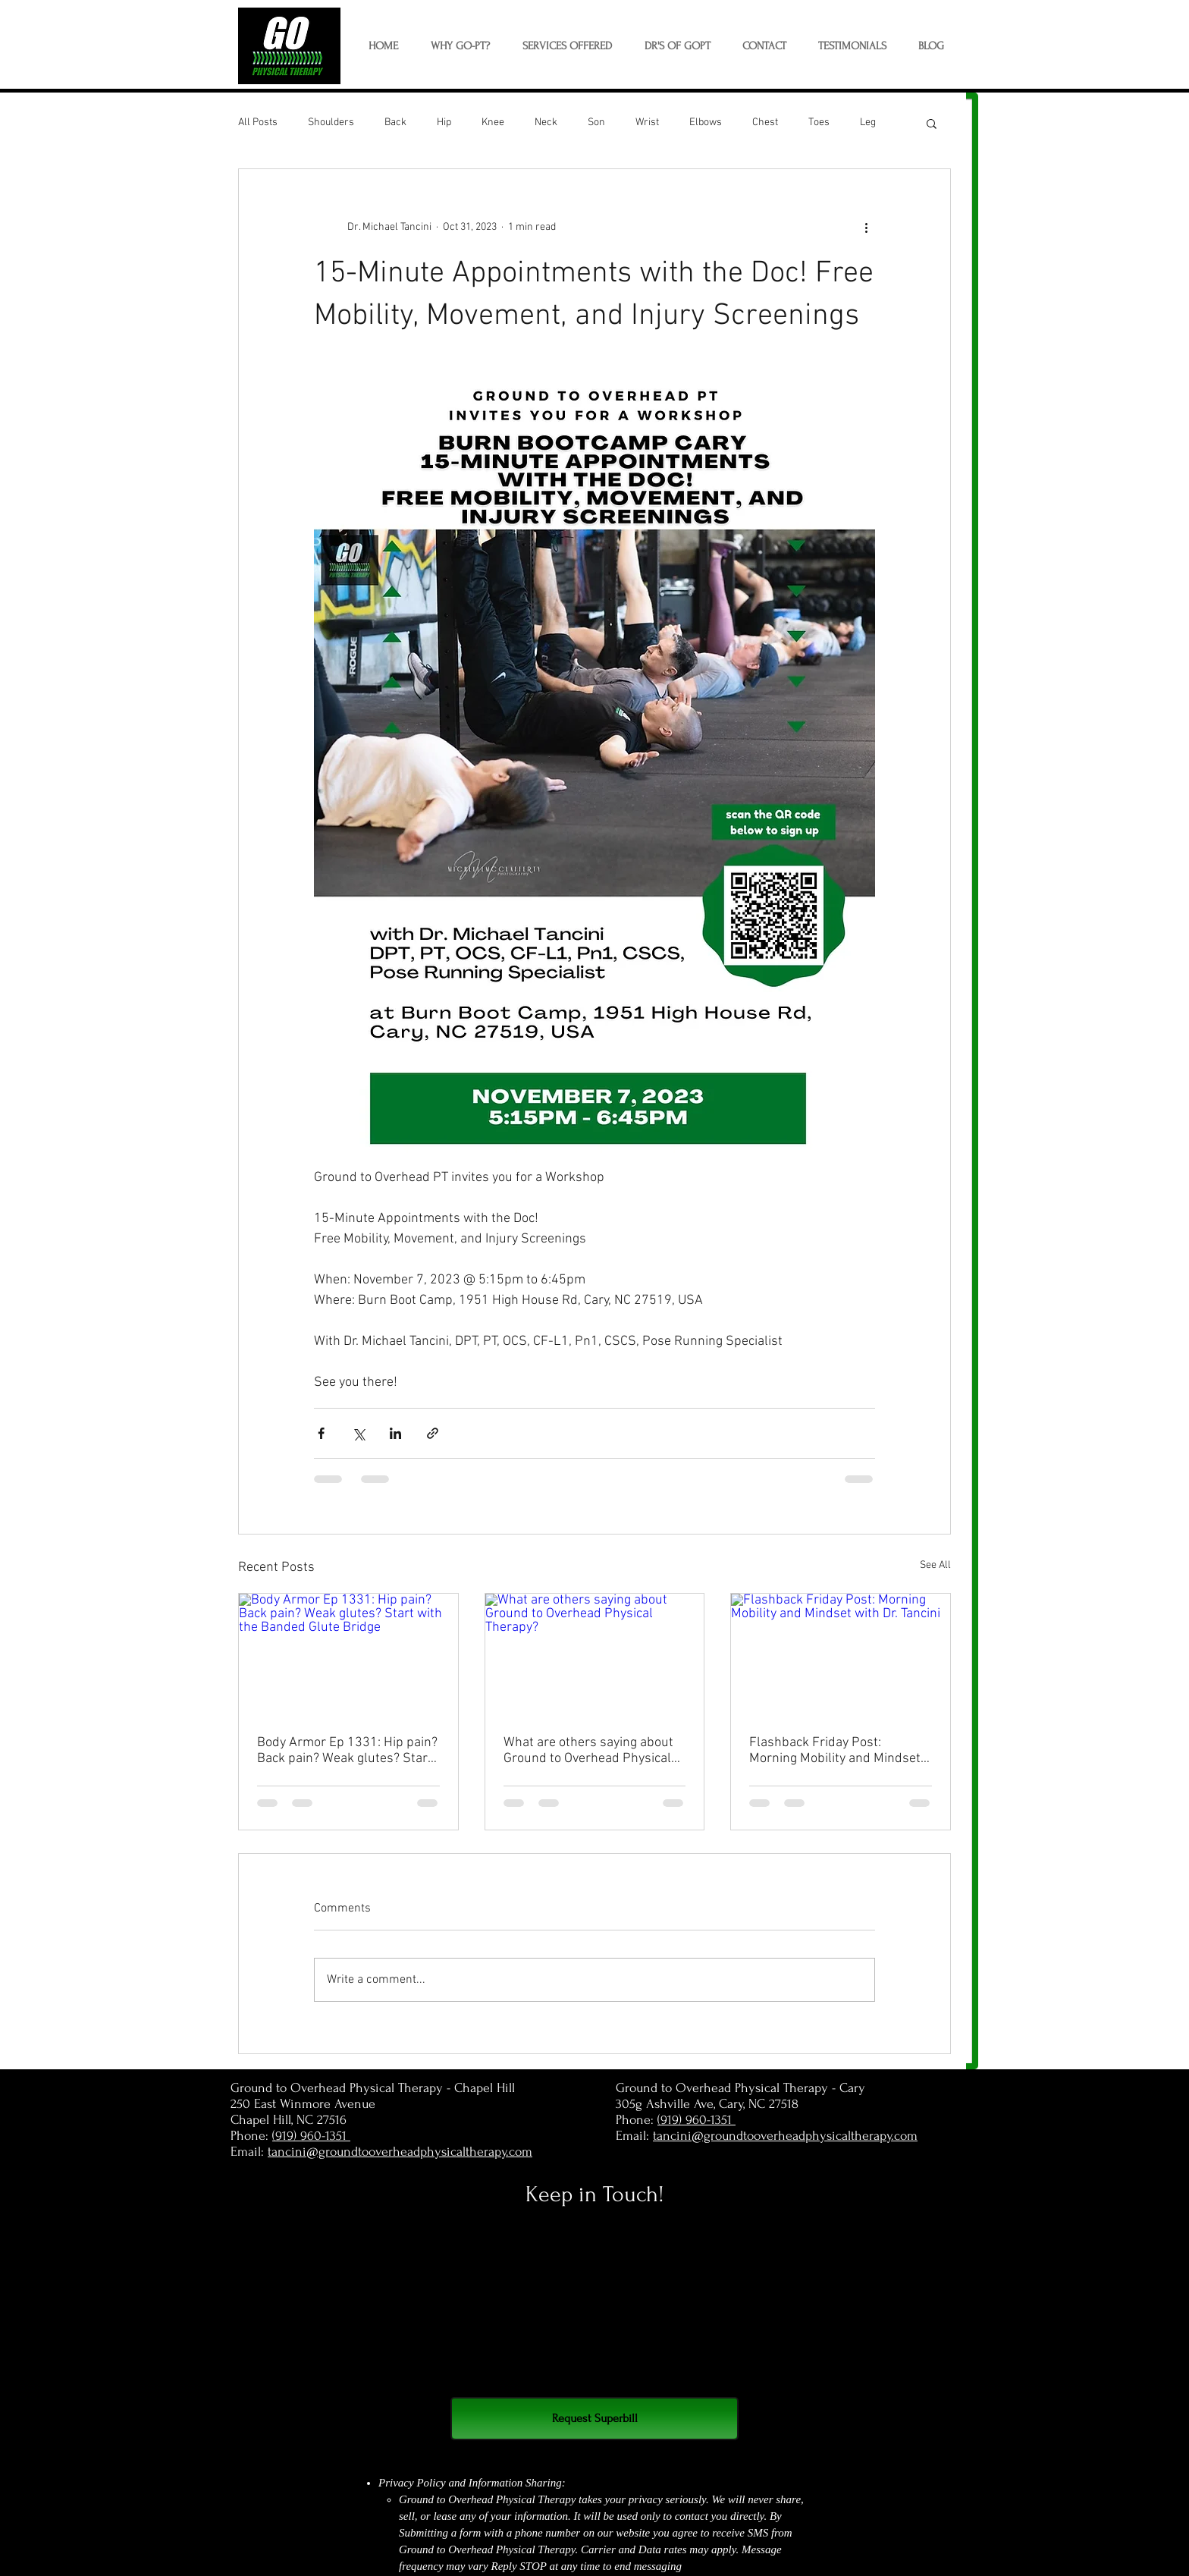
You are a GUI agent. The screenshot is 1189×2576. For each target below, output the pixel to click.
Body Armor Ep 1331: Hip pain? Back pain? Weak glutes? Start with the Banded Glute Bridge (347, 1751)
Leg (868, 122)
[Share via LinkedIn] (395, 1433)
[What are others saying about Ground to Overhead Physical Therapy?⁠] (594, 1655)
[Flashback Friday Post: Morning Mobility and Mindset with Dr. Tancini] (840, 1655)
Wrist (647, 122)
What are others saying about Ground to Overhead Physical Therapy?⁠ (588, 1751)
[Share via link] (432, 1433)
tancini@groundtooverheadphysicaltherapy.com (400, 2151)
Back (395, 122)
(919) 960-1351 (311, 2135)
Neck (546, 122)
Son (596, 122)
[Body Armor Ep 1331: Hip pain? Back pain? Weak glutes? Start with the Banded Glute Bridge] (348, 1655)
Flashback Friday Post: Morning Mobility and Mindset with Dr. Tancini (835, 1751)
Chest (765, 122)
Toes (819, 122)
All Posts (258, 122)
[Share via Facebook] (321, 1433)
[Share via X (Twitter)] (358, 1433)
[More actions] (866, 227)
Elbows (705, 122)
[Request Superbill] (594, 2418)
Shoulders (331, 122)
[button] (567, 46)
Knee (493, 122)
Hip (444, 122)
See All (935, 1565)
